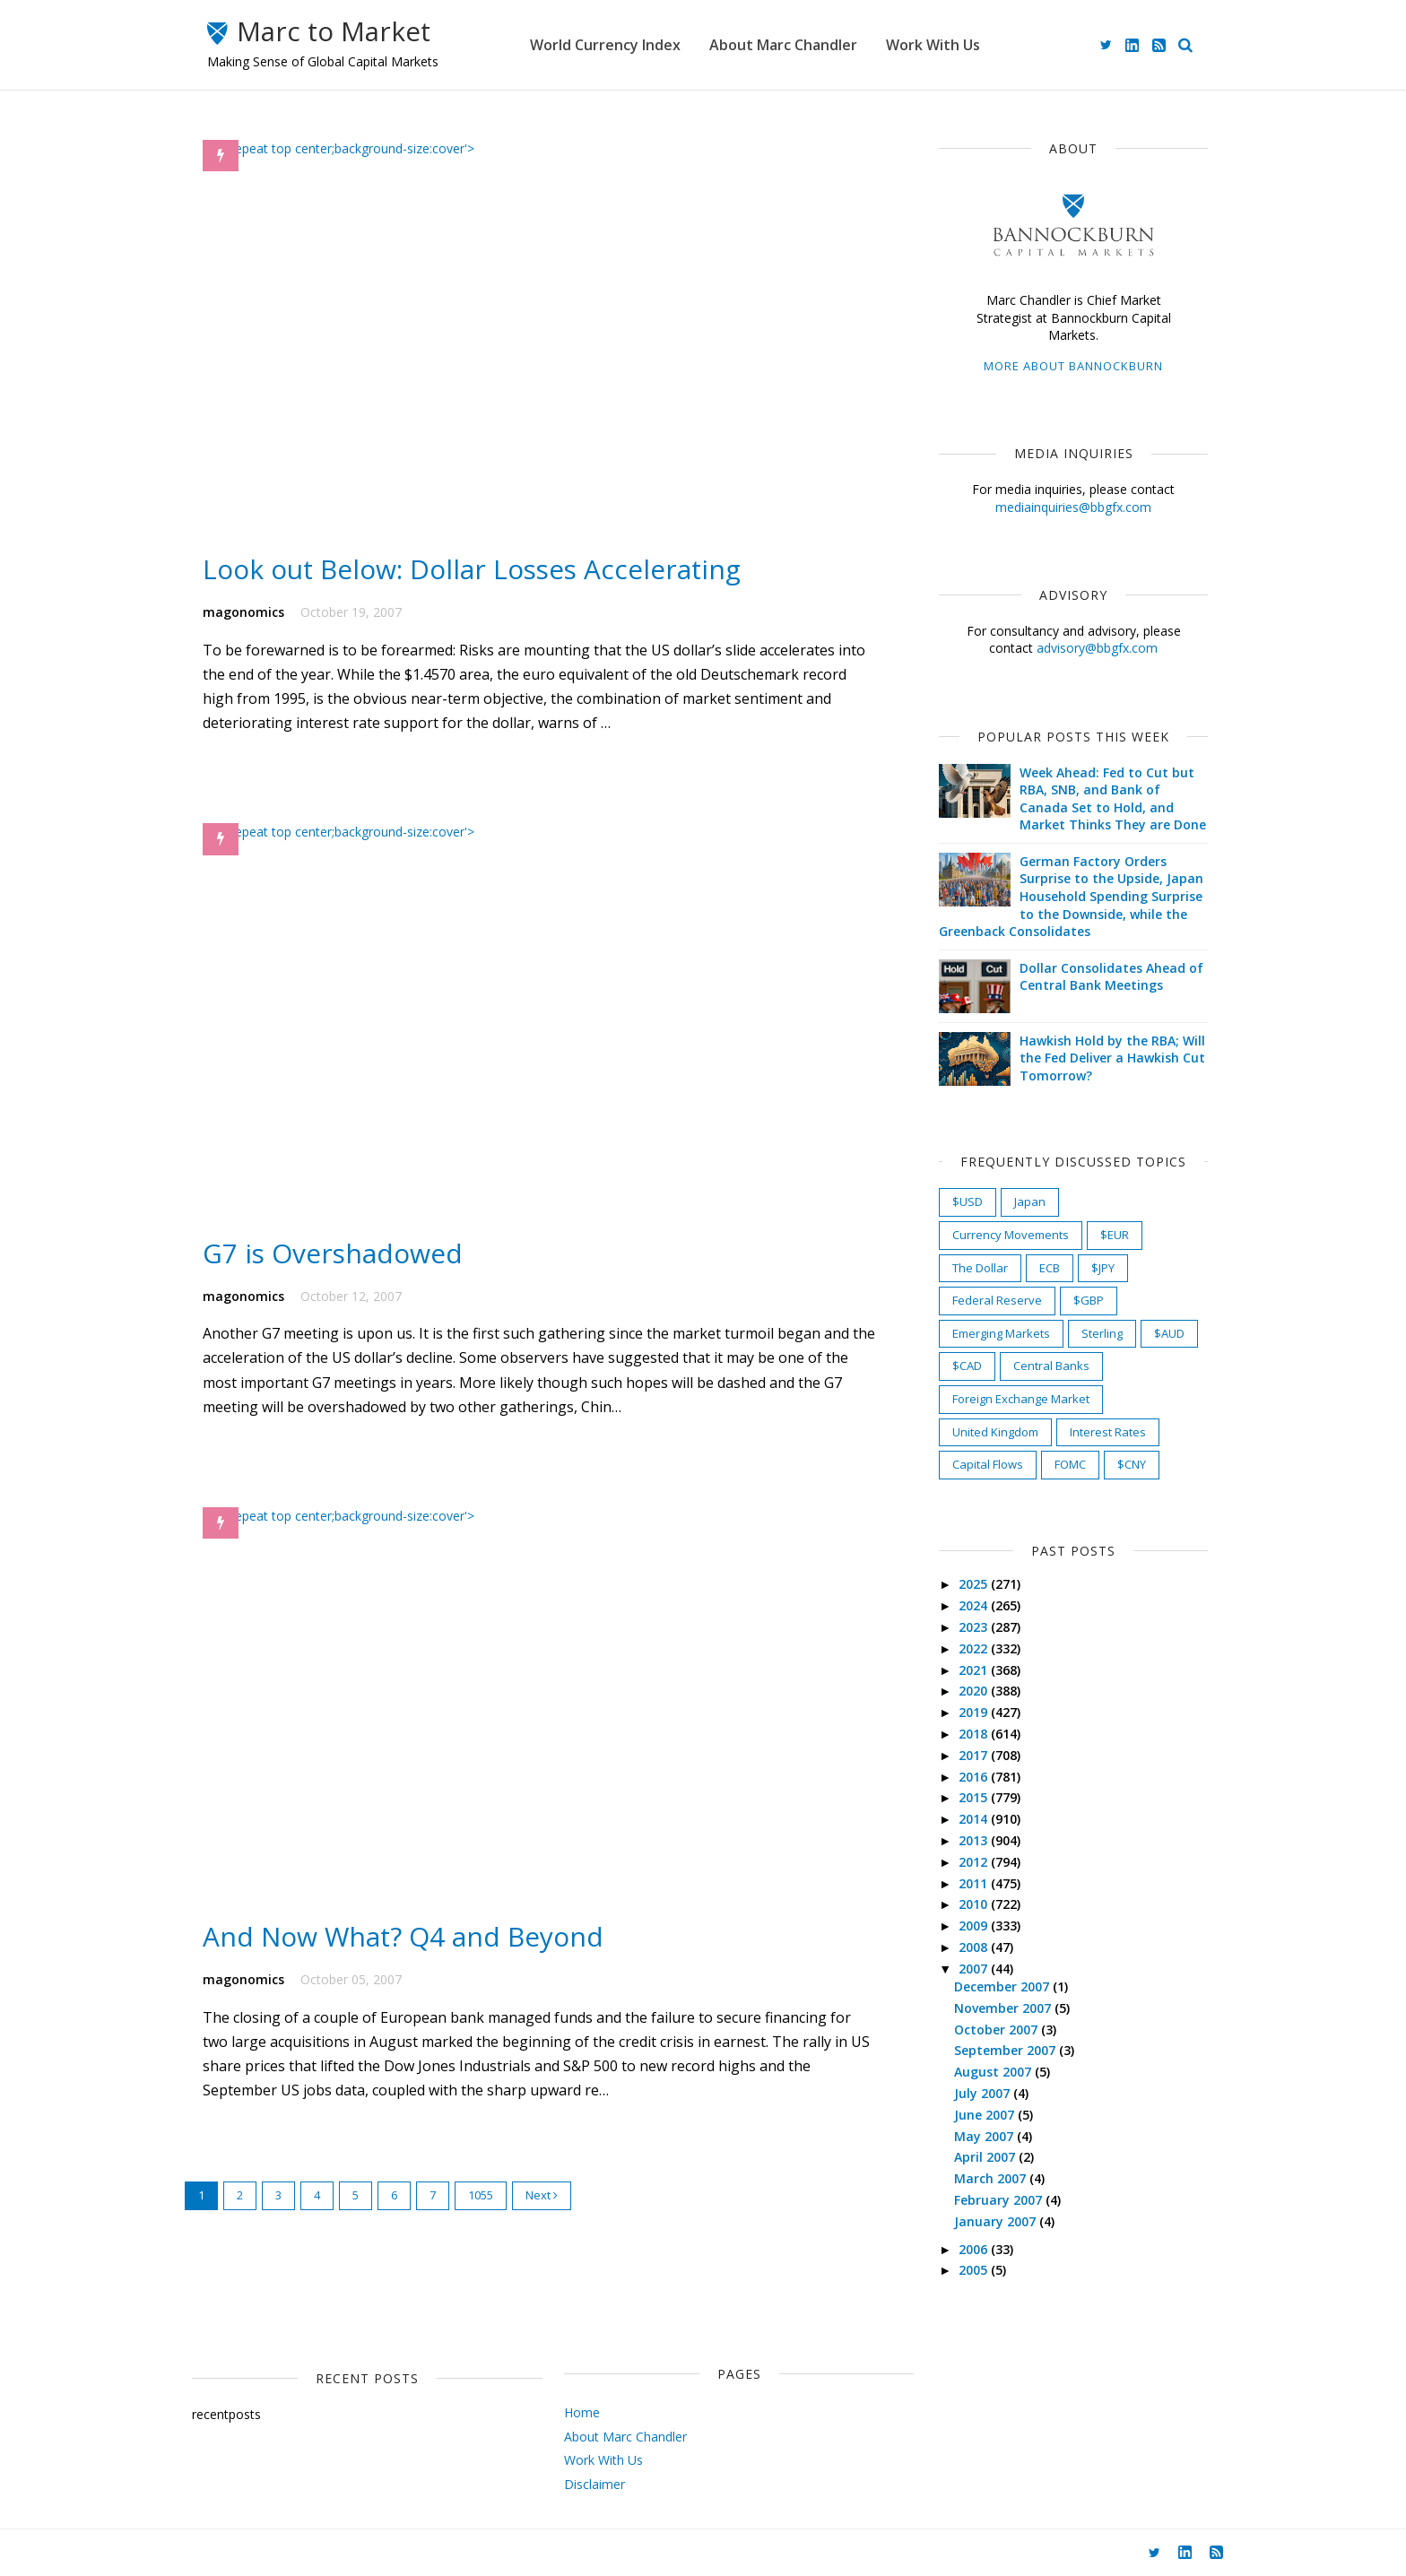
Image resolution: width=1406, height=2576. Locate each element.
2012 (967, 1861)
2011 (967, 1883)
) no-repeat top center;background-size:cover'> (346, 148)
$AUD (1162, 1333)
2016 (967, 1776)
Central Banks (1044, 1365)
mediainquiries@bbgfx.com (1066, 507)
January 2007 (989, 2221)
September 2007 (999, 2050)
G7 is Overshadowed (341, 1271)
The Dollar (973, 1268)
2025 (967, 1583)
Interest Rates (1101, 1432)
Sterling (1094, 1333)
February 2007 (992, 2199)
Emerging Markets (994, 1333)
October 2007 (990, 2029)
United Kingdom (988, 1432)
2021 (967, 1669)
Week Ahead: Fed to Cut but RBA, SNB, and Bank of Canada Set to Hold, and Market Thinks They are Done (1105, 799)
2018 (967, 1733)
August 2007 (987, 2071)
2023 (967, 1626)
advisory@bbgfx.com (1089, 647)
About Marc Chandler (797, 45)
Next (549, 2224)
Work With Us (946, 45)
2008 (967, 1947)
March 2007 (984, 2178)
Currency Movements (1003, 1235)
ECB (1042, 1268)
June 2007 (979, 2114)
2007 (967, 1968)
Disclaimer (568, 2484)
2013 (967, 1840)
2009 (967, 1925)
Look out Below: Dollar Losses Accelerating (481, 578)
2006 (967, 2249)
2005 (967, 2269)
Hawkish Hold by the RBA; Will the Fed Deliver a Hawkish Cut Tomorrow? (1105, 1058)
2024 (967, 1605)
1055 (487, 2224)
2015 (967, 1797)
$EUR (1107, 1235)
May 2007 (978, 2136)
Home (556, 2412)
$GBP (1081, 1300)
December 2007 (996, 1986)
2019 (967, 1712)
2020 (967, 1690)
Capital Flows (980, 1464)
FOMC (1063, 1464)
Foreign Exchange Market (1013, 1399)
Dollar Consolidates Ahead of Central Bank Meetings (1104, 976)
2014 (967, 1818)
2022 (967, 1648)
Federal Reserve (990, 1300)
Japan (1022, 1201)
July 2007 (976, 2093)
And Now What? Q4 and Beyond (411, 1965)
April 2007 (979, 2156)
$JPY (1095, 1268)
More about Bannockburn (1066, 366)
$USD (960, 1201)
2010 (967, 1903)
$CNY (1124, 1464)
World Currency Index (618, 45)
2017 (967, 1755)
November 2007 (997, 2008)
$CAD (960, 1365)
